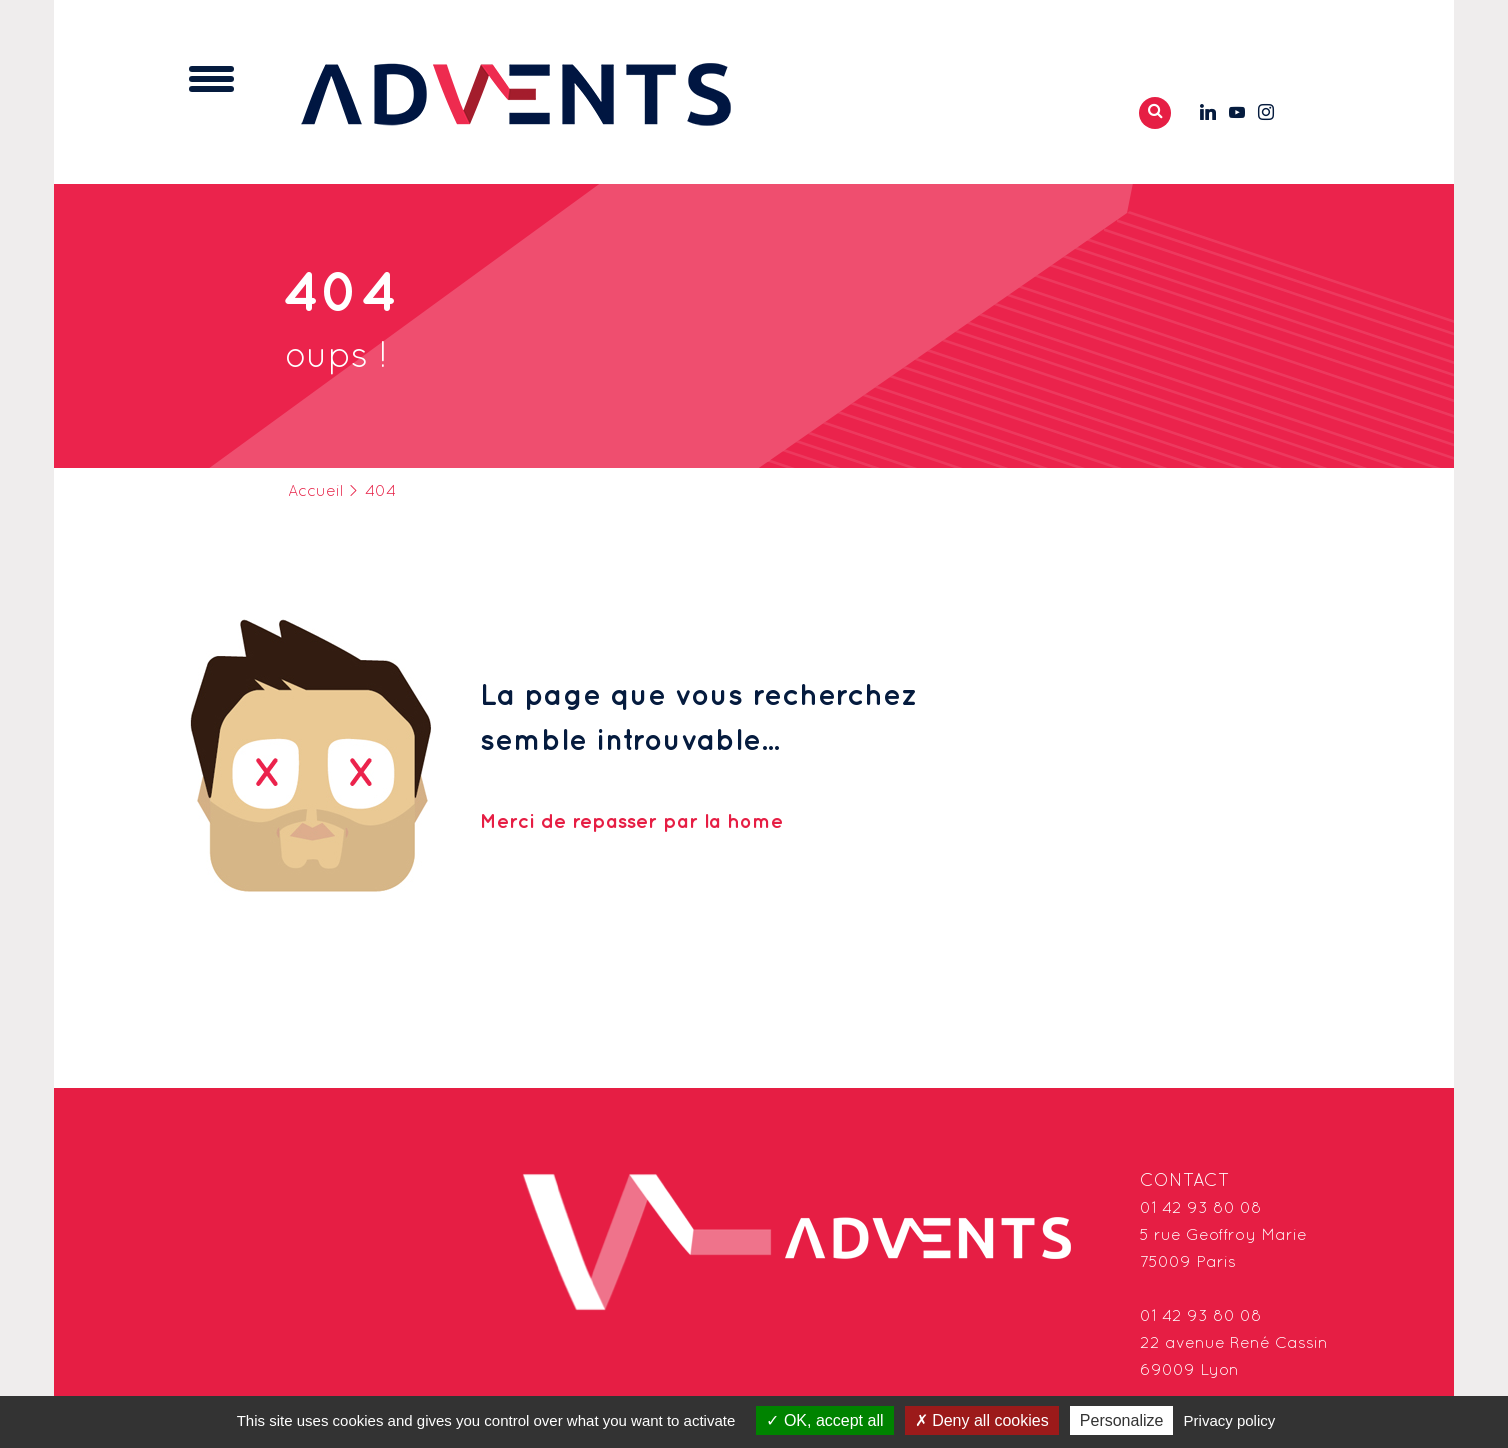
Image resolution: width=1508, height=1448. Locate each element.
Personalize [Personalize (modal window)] (1122, 1420)
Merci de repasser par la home (631, 822)
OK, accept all (824, 1420)
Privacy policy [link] (1230, 1420)
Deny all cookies (982, 1420)
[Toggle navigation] (211, 79)
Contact (1185, 1181)
